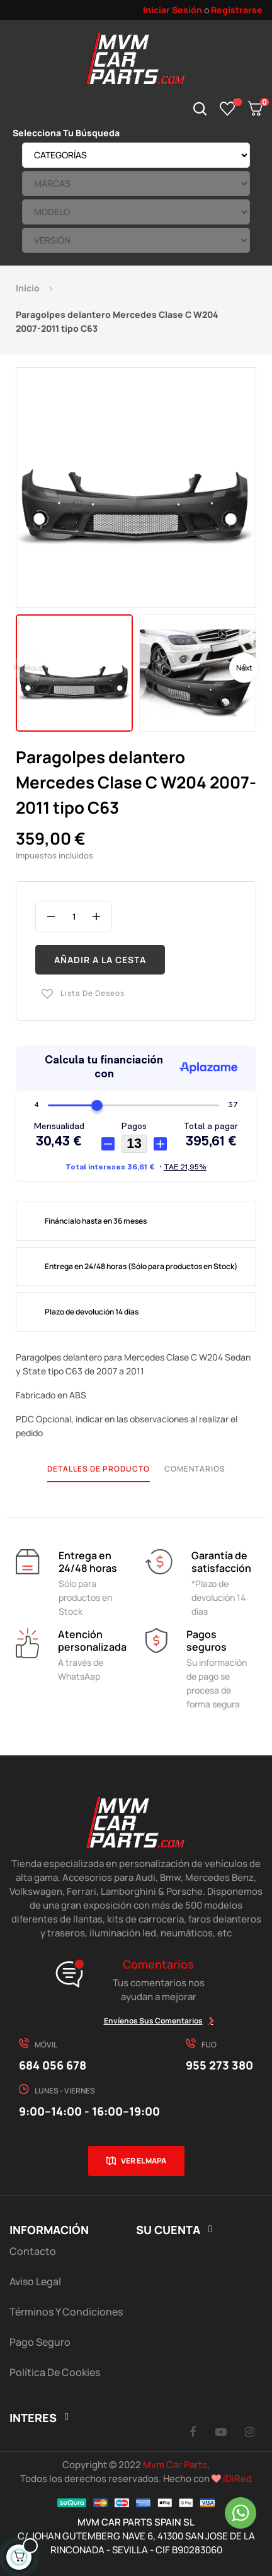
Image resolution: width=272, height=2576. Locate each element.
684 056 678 (52, 2065)
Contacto (32, 2251)
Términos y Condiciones (66, 2312)
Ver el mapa (143, 2160)
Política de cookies (54, 2372)
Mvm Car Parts (175, 2464)
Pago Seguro (40, 2342)
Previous (28, 667)
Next (244, 667)
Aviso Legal (35, 2281)
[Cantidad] (74, 916)
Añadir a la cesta (100, 960)
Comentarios (194, 1468)
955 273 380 (219, 2065)
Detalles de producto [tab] (98, 1468)
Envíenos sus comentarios (153, 2020)
